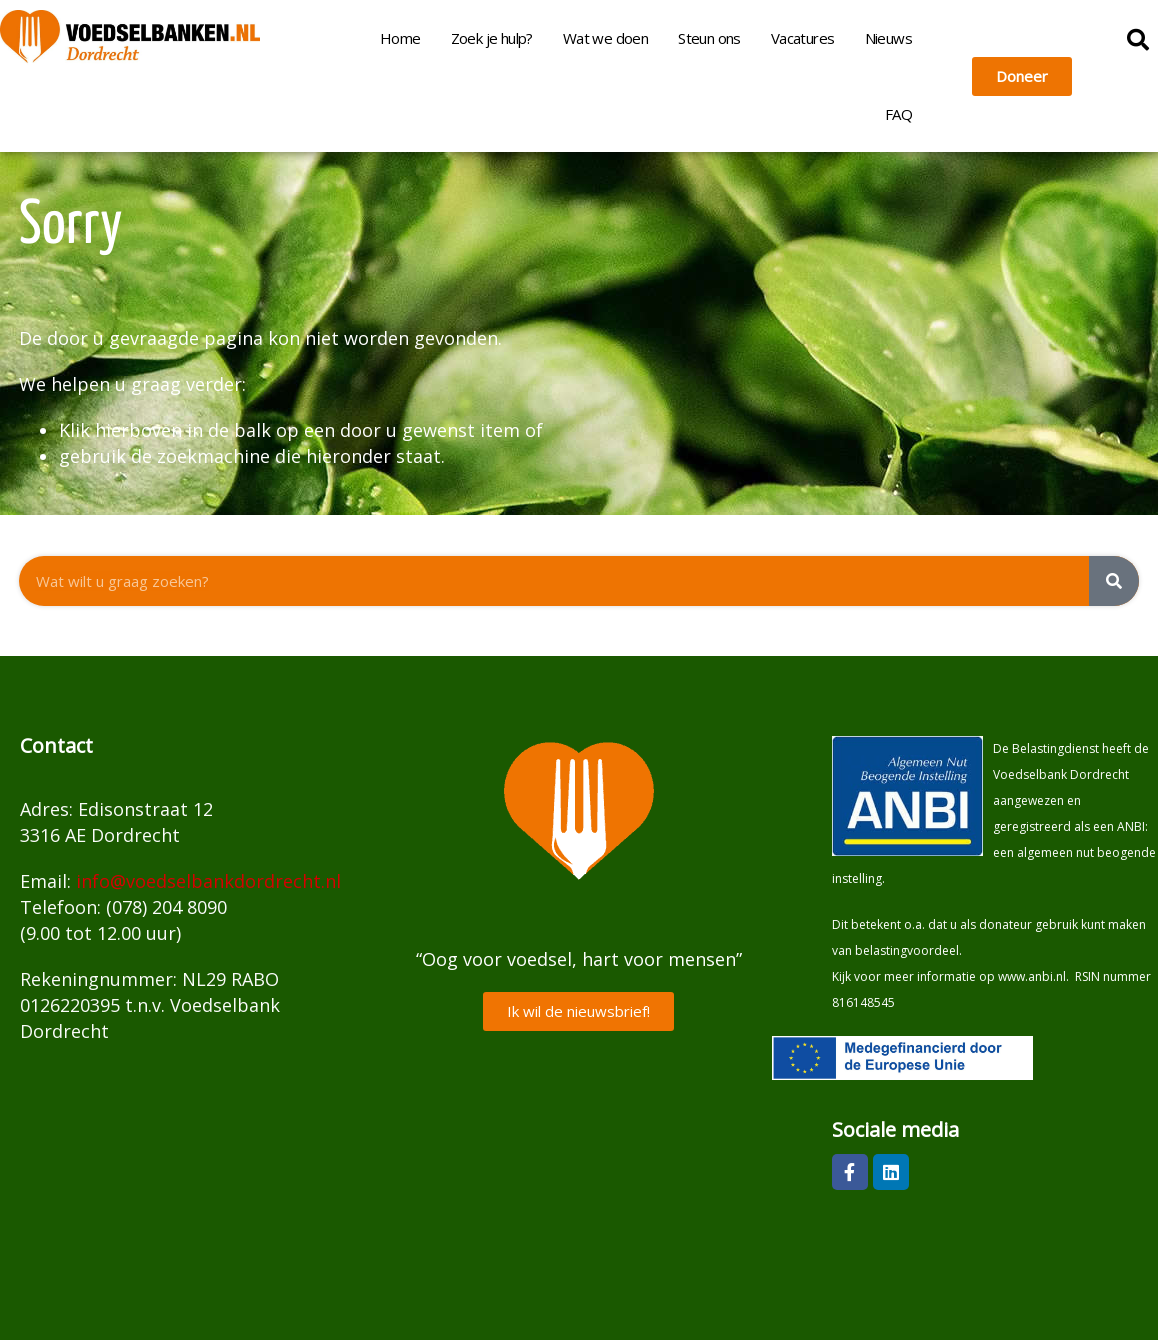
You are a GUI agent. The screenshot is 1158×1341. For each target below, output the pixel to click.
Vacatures (803, 38)
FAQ (898, 114)
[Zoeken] (1114, 581)
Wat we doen (605, 38)
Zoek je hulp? (492, 38)
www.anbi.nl (1032, 976)
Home (400, 38)
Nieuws (888, 38)
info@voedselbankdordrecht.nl (208, 881)
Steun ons (709, 38)
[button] (1138, 40)
